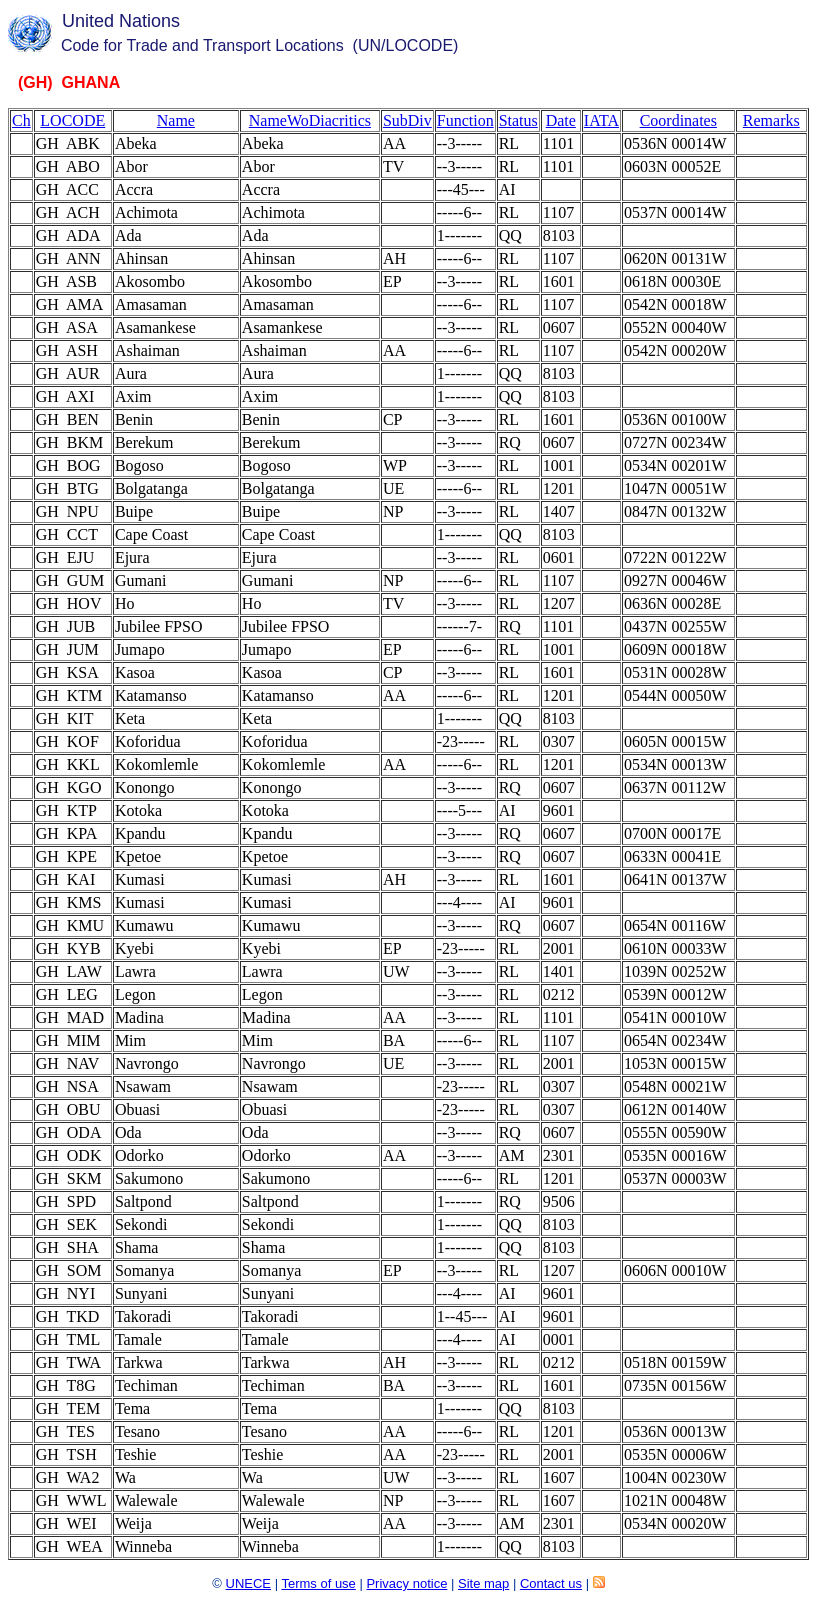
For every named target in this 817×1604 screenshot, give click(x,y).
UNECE (249, 1583)
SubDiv (407, 120)
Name (176, 120)
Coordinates (678, 120)
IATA (601, 120)
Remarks (771, 120)
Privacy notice (406, 1583)
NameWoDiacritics (310, 120)
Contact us (551, 1583)
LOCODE (72, 120)
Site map (483, 1583)
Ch (21, 120)
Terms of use (318, 1583)
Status (518, 120)
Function (465, 120)
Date (561, 120)
